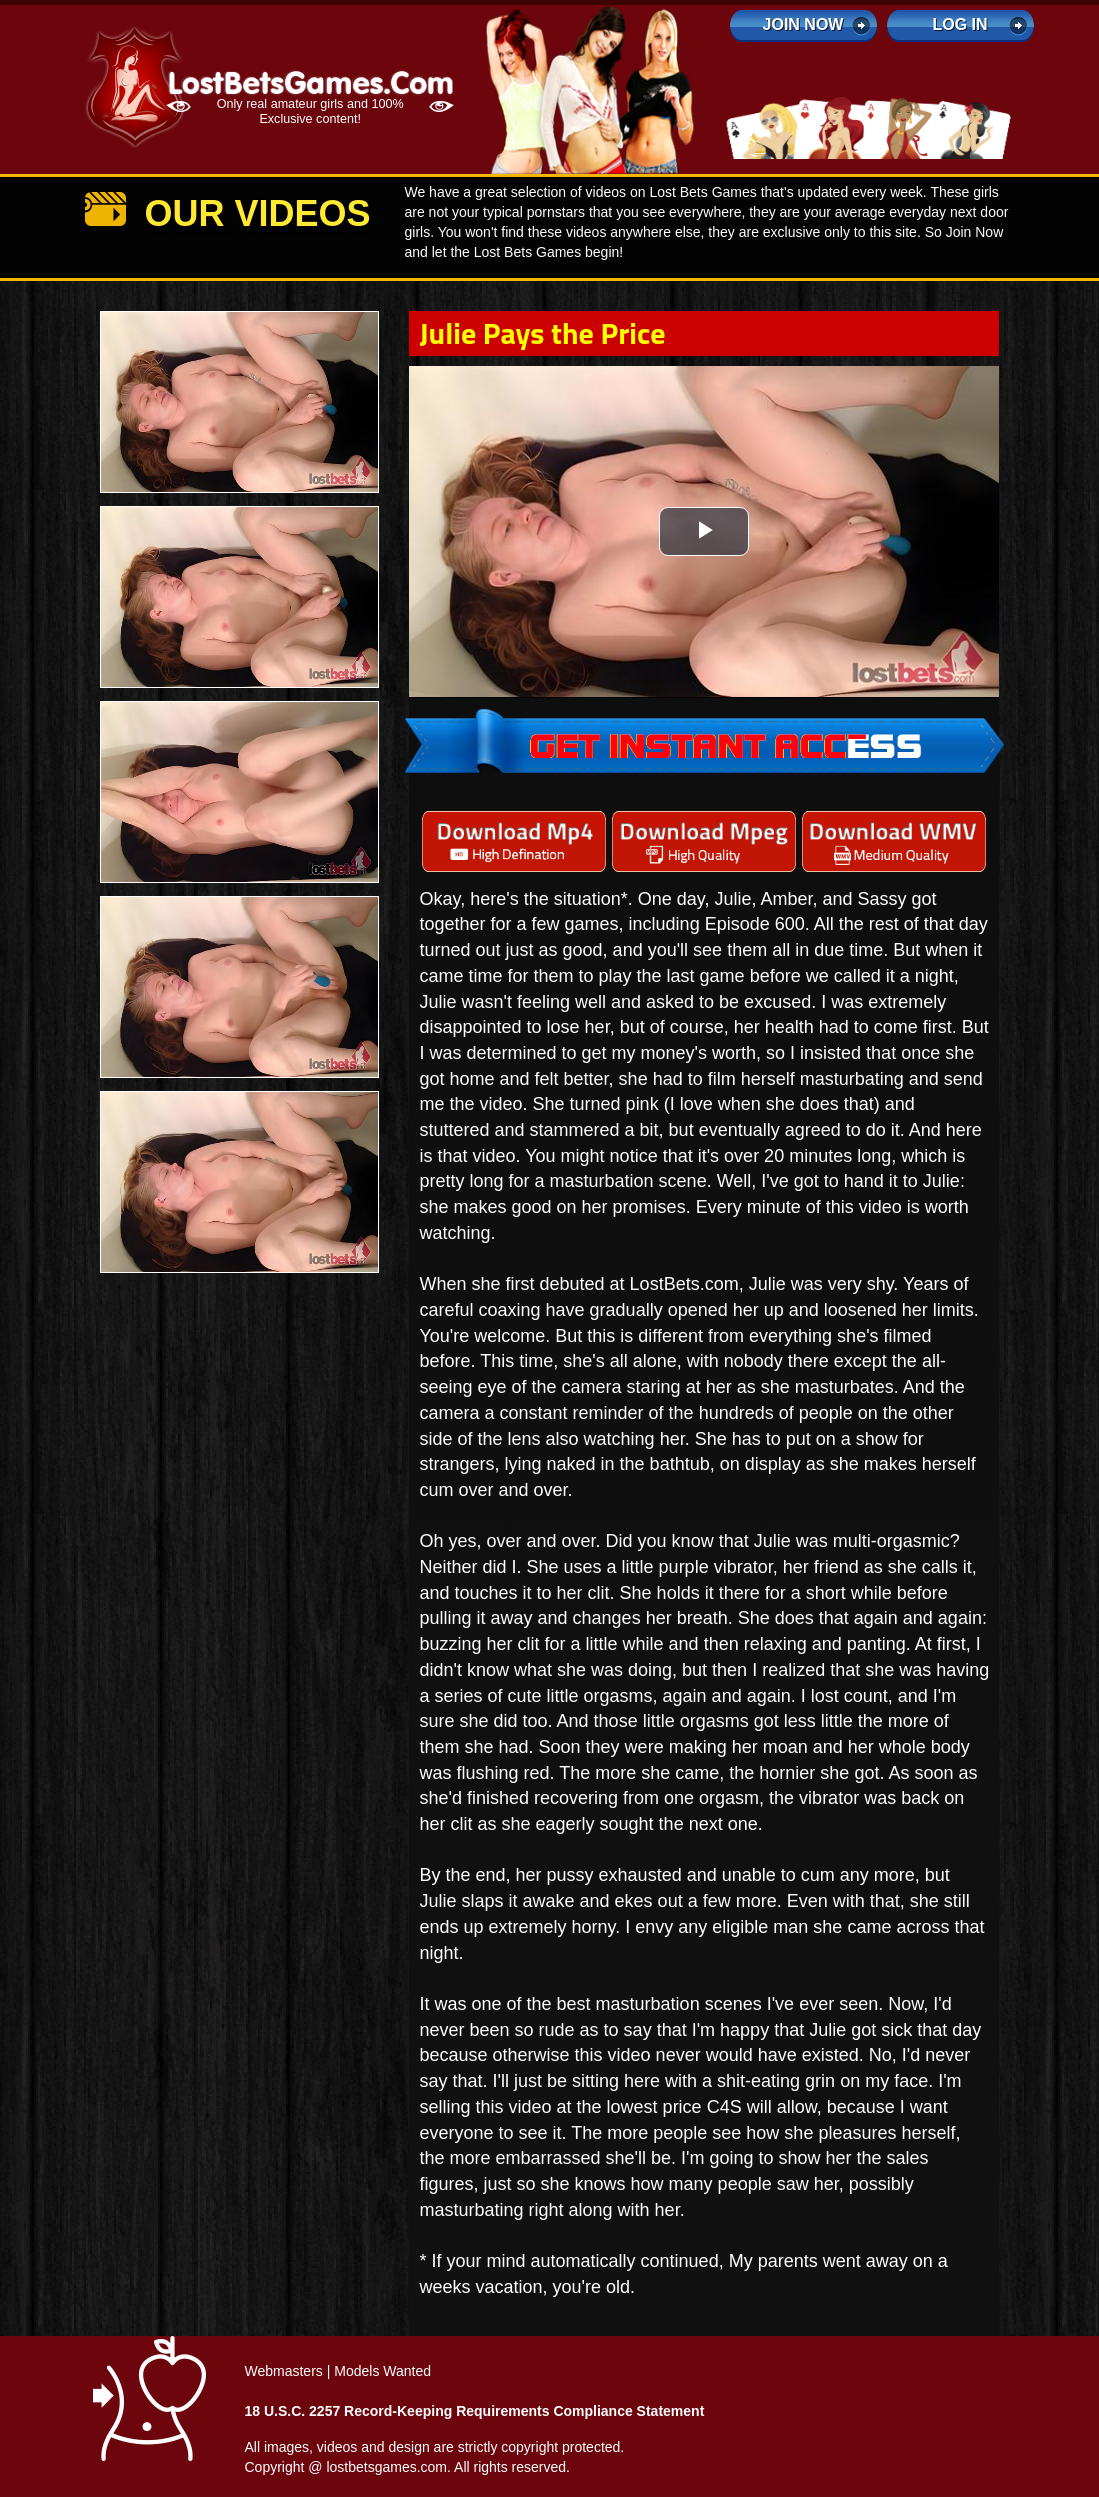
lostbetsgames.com (386, 2467)
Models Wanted (382, 2371)
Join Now (803, 24)
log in (959, 24)
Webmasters (284, 2371)
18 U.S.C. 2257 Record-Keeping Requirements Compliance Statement (475, 2411)
